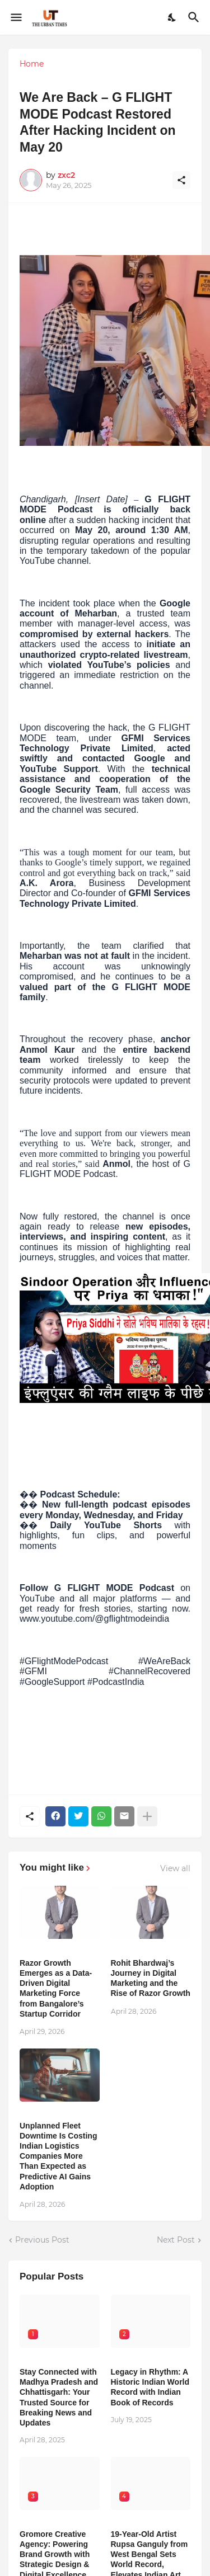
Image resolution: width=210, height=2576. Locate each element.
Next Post (176, 2240)
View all (175, 1868)
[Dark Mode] (172, 17)
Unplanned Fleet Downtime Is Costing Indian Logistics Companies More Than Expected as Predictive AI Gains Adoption (58, 2156)
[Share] (181, 180)
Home (32, 64)
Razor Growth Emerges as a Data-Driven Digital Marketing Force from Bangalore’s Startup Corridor (56, 1988)
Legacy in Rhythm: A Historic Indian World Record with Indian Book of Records (150, 2387)
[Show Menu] (15, 17)
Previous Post (42, 2240)
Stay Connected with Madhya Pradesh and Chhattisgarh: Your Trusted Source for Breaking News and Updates (59, 2397)
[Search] (195, 17)
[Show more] (147, 1816)
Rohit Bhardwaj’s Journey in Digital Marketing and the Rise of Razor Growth (150, 1978)
